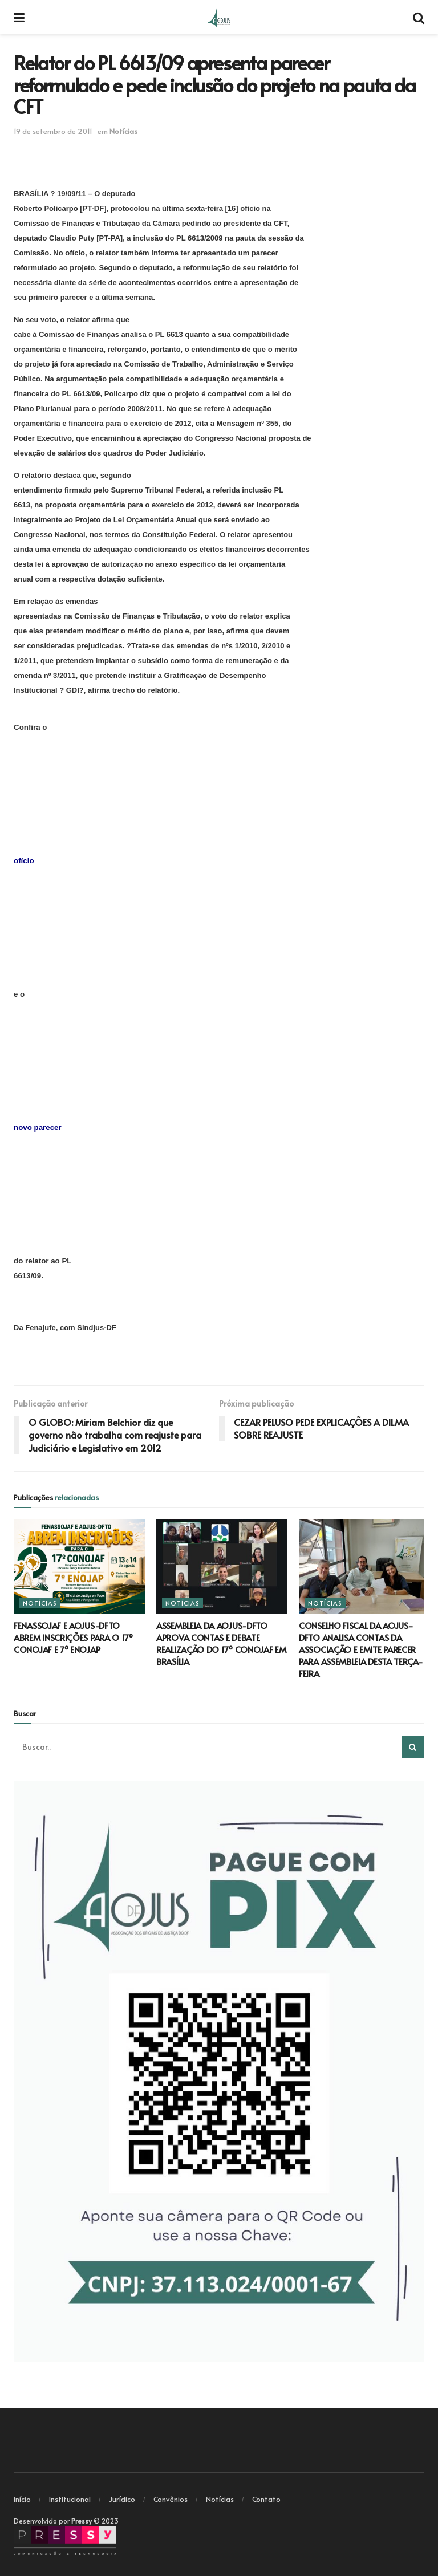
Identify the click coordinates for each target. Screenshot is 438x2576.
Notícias (123, 131)
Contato (266, 2499)
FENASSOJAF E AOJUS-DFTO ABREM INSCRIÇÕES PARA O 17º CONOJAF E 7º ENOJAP (73, 1637)
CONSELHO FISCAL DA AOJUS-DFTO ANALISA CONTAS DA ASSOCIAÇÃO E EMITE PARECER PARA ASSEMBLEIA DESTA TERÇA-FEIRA (361, 1649)
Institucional (70, 2499)
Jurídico (122, 2499)
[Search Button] (413, 1747)
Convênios (170, 2499)
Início (22, 2499)
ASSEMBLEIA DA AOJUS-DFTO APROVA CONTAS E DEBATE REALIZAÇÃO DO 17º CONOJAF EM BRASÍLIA (221, 1643)
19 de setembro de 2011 (53, 131)
